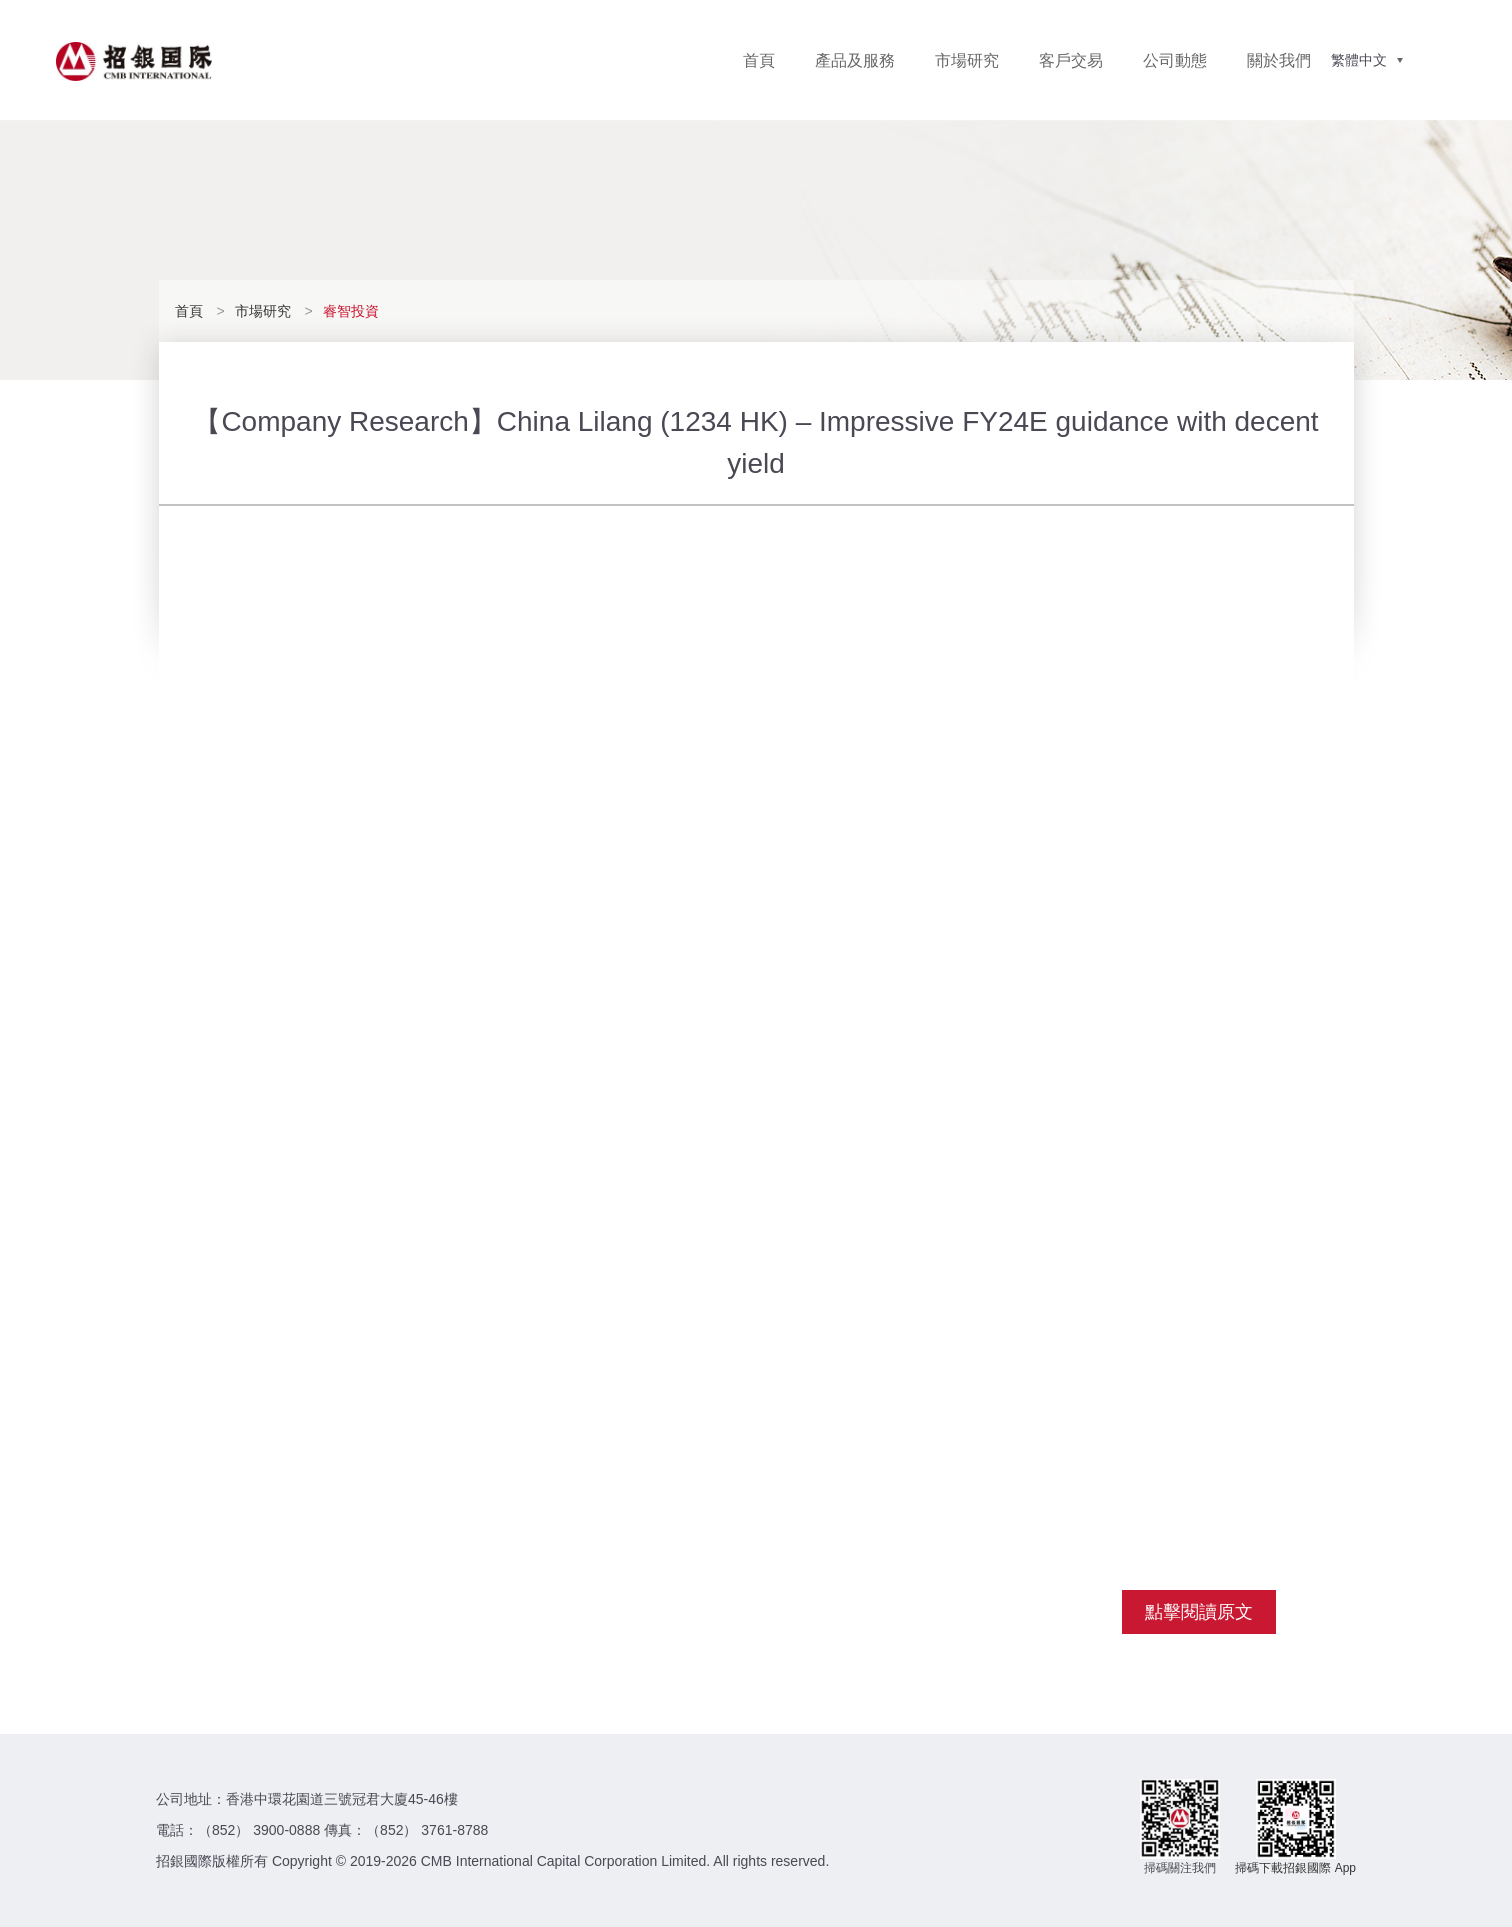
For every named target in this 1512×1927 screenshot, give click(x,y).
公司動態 (1175, 60)
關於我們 (1279, 60)
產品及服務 (855, 60)
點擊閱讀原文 (1199, 1612)
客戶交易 (1071, 60)
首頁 (759, 60)
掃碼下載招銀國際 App (1295, 1868)
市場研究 (967, 60)
